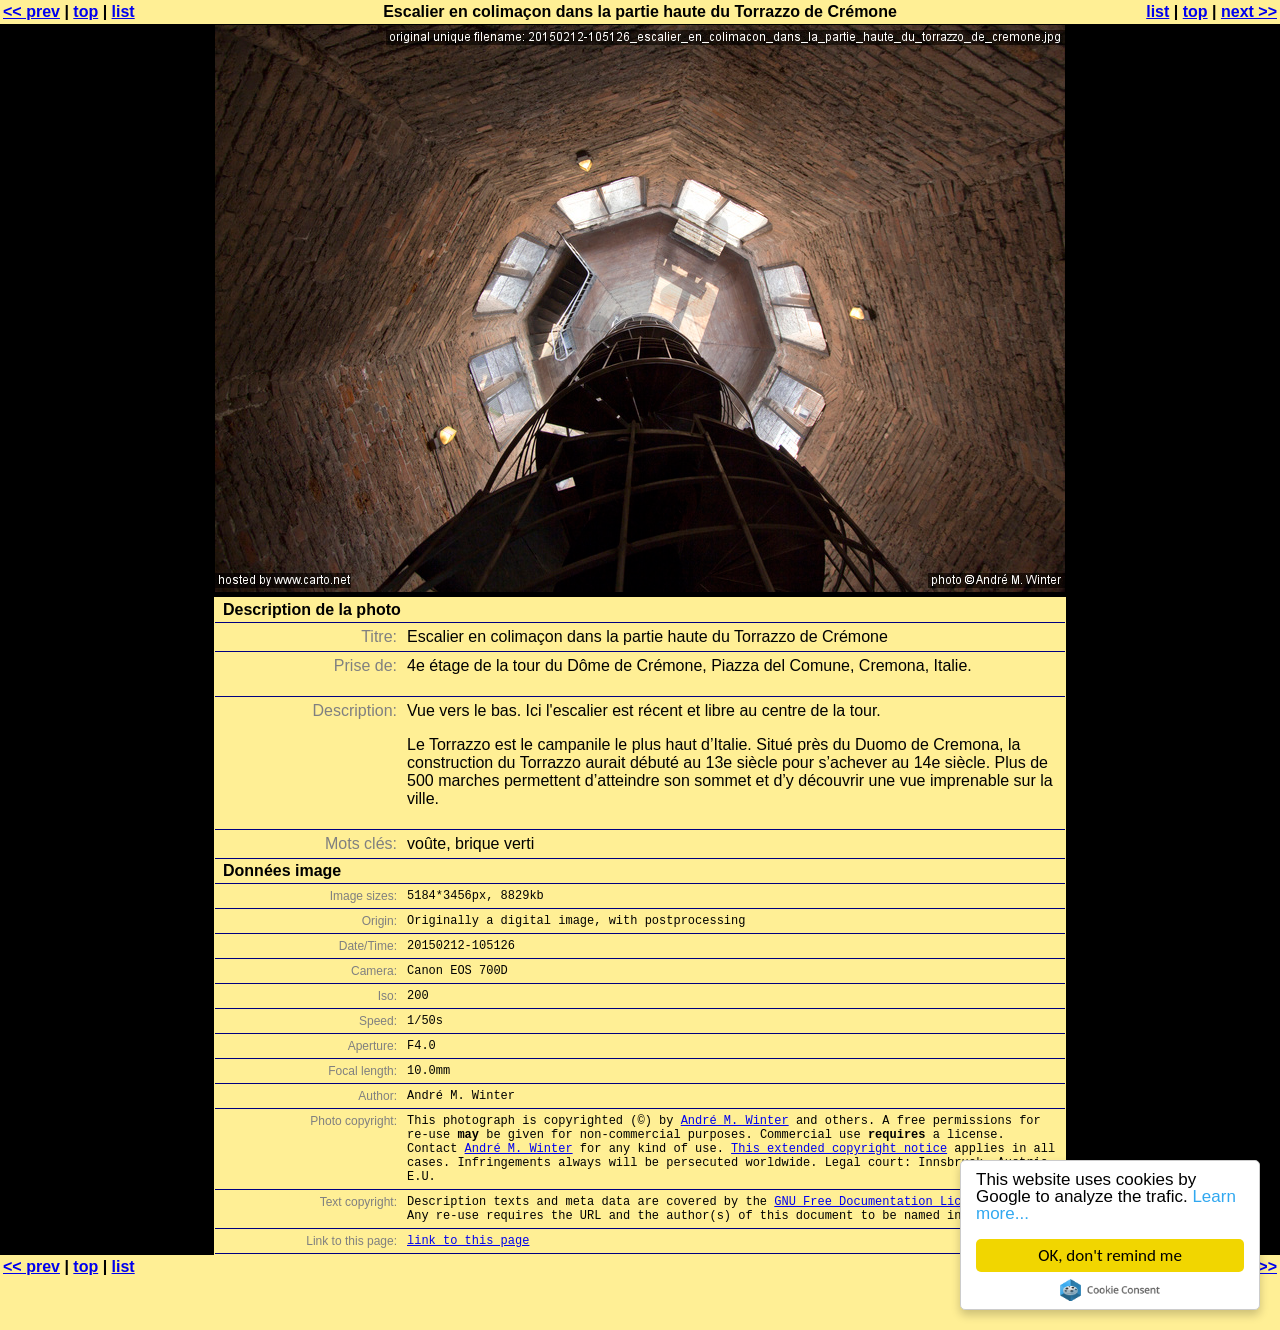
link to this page (468, 1290)
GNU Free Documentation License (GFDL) (907, 1245)
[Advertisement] (1199, 495)
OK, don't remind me (1110, 1255)
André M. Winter (735, 1149)
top (85, 11)
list (123, 11)
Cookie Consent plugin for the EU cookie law (1110, 1290)
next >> (1249, 11)
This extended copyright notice (839, 1183)
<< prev (31, 11)
